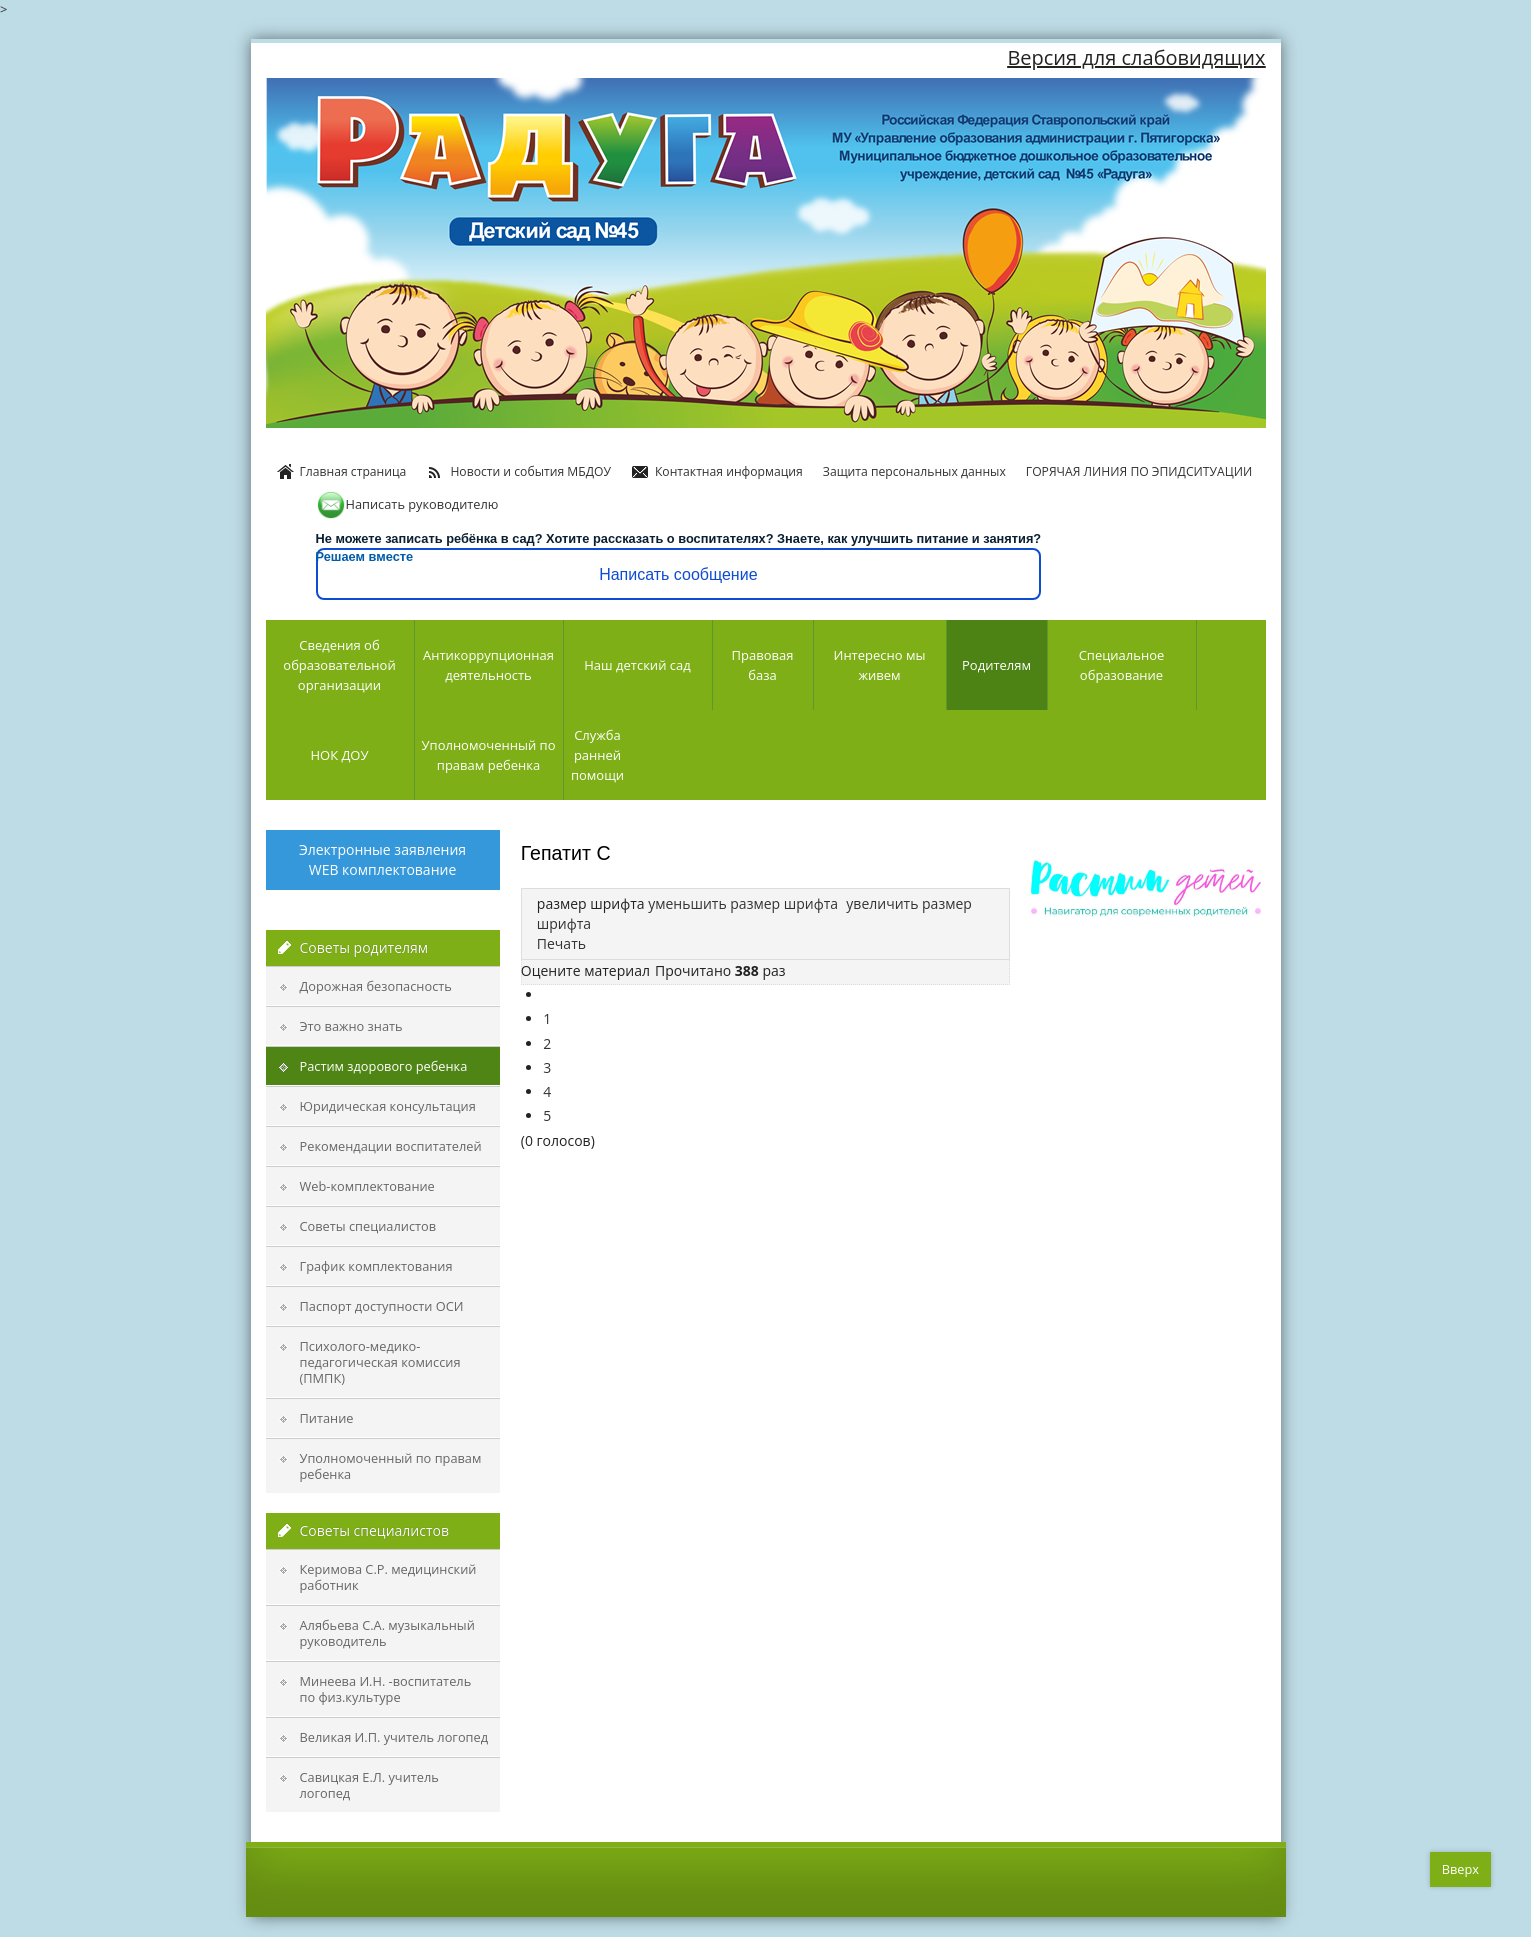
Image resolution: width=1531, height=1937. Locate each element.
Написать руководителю (407, 504)
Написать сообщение (678, 574)
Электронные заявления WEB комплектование (382, 859)
